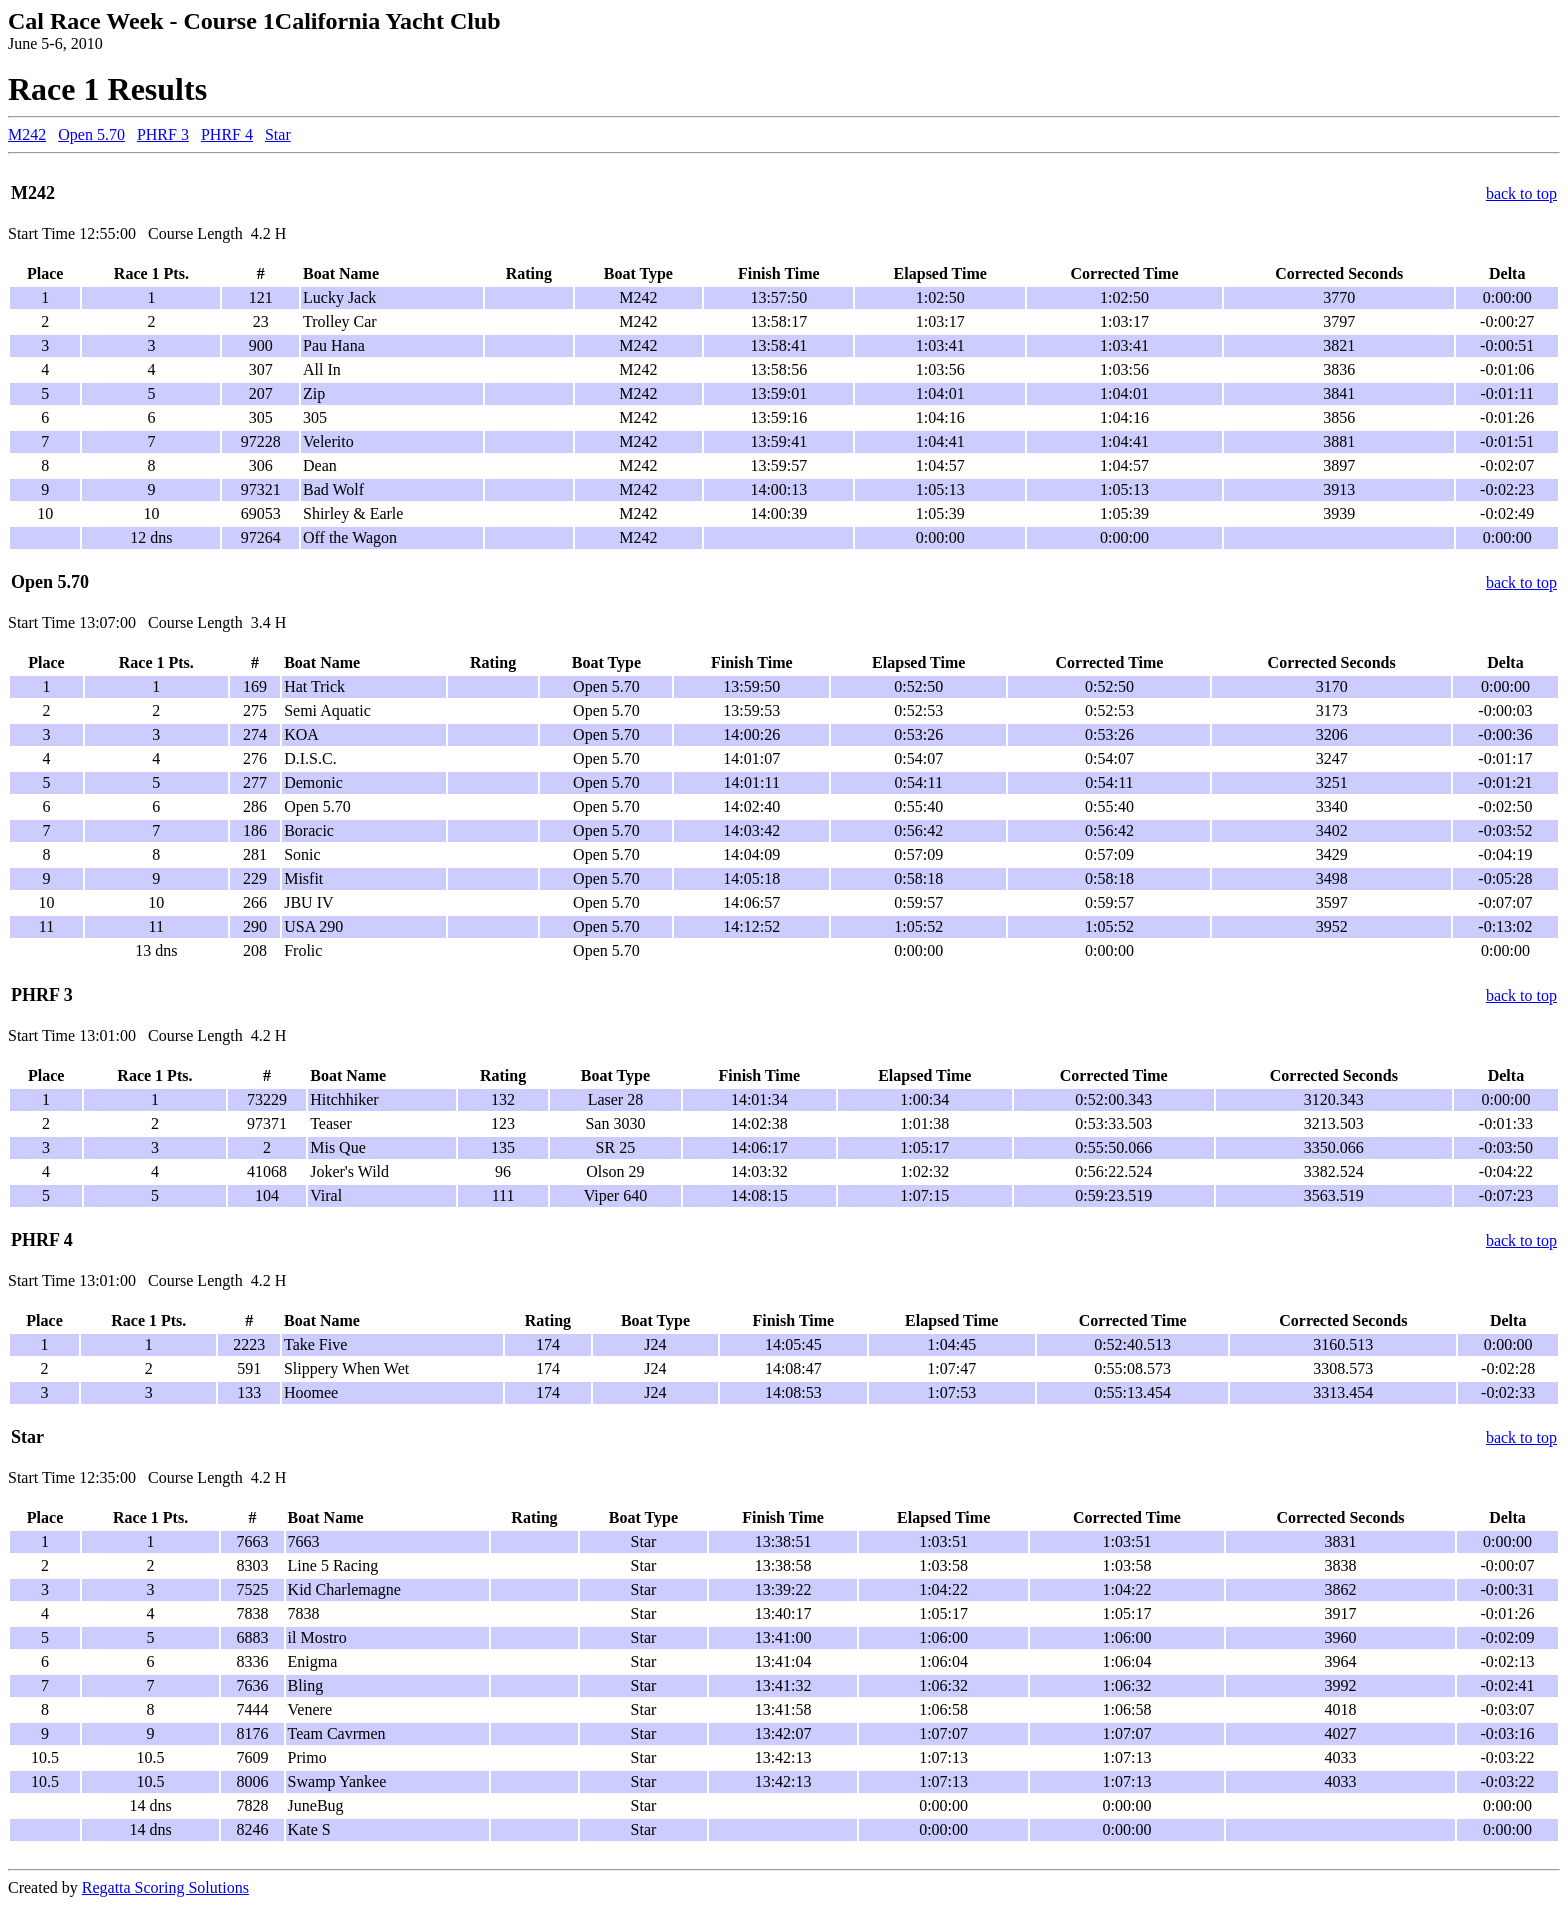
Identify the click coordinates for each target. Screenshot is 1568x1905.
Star (278, 134)
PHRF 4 (227, 134)
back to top (1521, 193)
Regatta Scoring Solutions (165, 1887)
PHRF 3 (163, 134)
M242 (27, 134)
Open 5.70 (91, 134)
